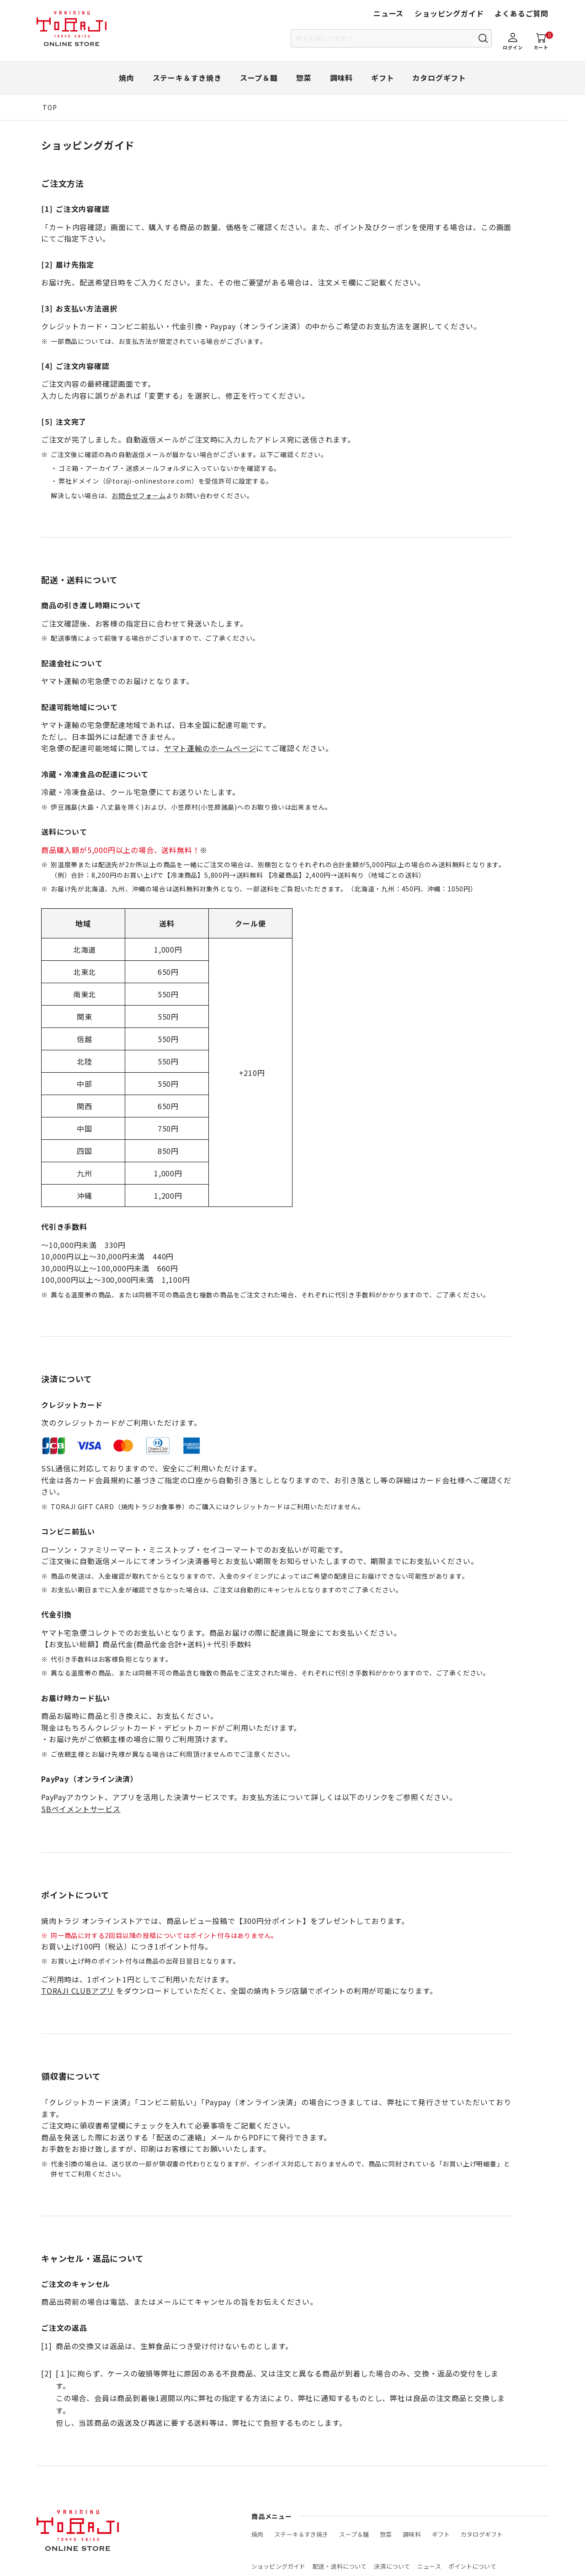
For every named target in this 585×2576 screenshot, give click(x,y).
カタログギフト (439, 77)
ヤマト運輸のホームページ (210, 748)
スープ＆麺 (259, 77)
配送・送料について (340, 2566)
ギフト (382, 77)
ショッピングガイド (449, 13)
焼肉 (126, 77)
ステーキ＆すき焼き (187, 77)
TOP (50, 107)
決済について (392, 2566)
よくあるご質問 (521, 13)
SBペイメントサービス (81, 1808)
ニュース (388, 13)
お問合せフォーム (138, 495)
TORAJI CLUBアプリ (77, 1990)
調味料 (341, 77)
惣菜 (304, 77)
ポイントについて (472, 2566)
